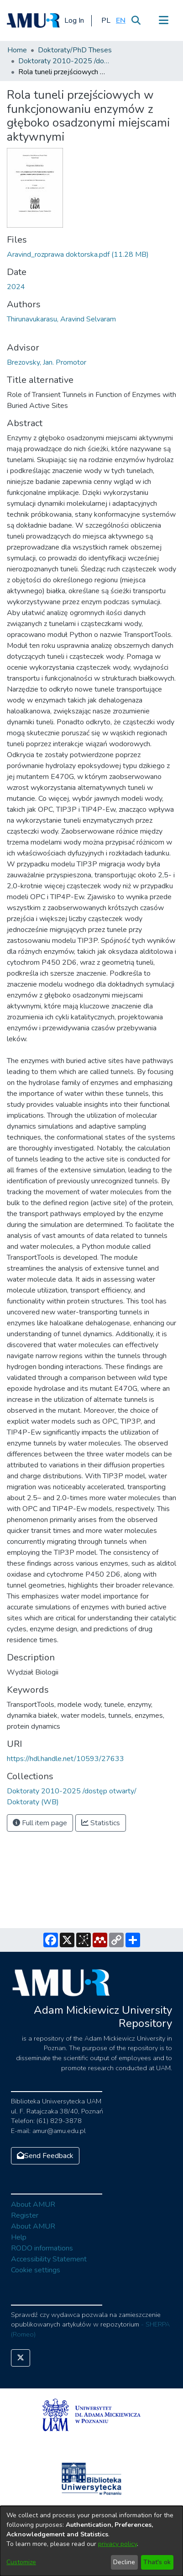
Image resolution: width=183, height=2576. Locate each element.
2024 (16, 287)
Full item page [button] (40, 1823)
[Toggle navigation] (163, 20)
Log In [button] (74, 20)
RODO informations (42, 2248)
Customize (21, 2562)
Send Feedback (45, 2156)
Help (18, 2237)
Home (17, 50)
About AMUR (33, 2204)
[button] (105, 20)
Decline (124, 2562)
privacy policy (117, 2544)
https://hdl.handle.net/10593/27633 (65, 1759)
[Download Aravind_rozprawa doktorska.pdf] (78, 254)
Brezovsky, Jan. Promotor (46, 362)
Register (24, 2215)
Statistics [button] (100, 1823)
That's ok (157, 2562)
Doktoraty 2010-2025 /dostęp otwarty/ (64, 61)
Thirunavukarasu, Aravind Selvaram (61, 319)
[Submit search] (135, 20)
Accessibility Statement (49, 2259)
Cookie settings (35, 2270)
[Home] (33, 20)
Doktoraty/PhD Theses (75, 50)
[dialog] (91, 2541)
